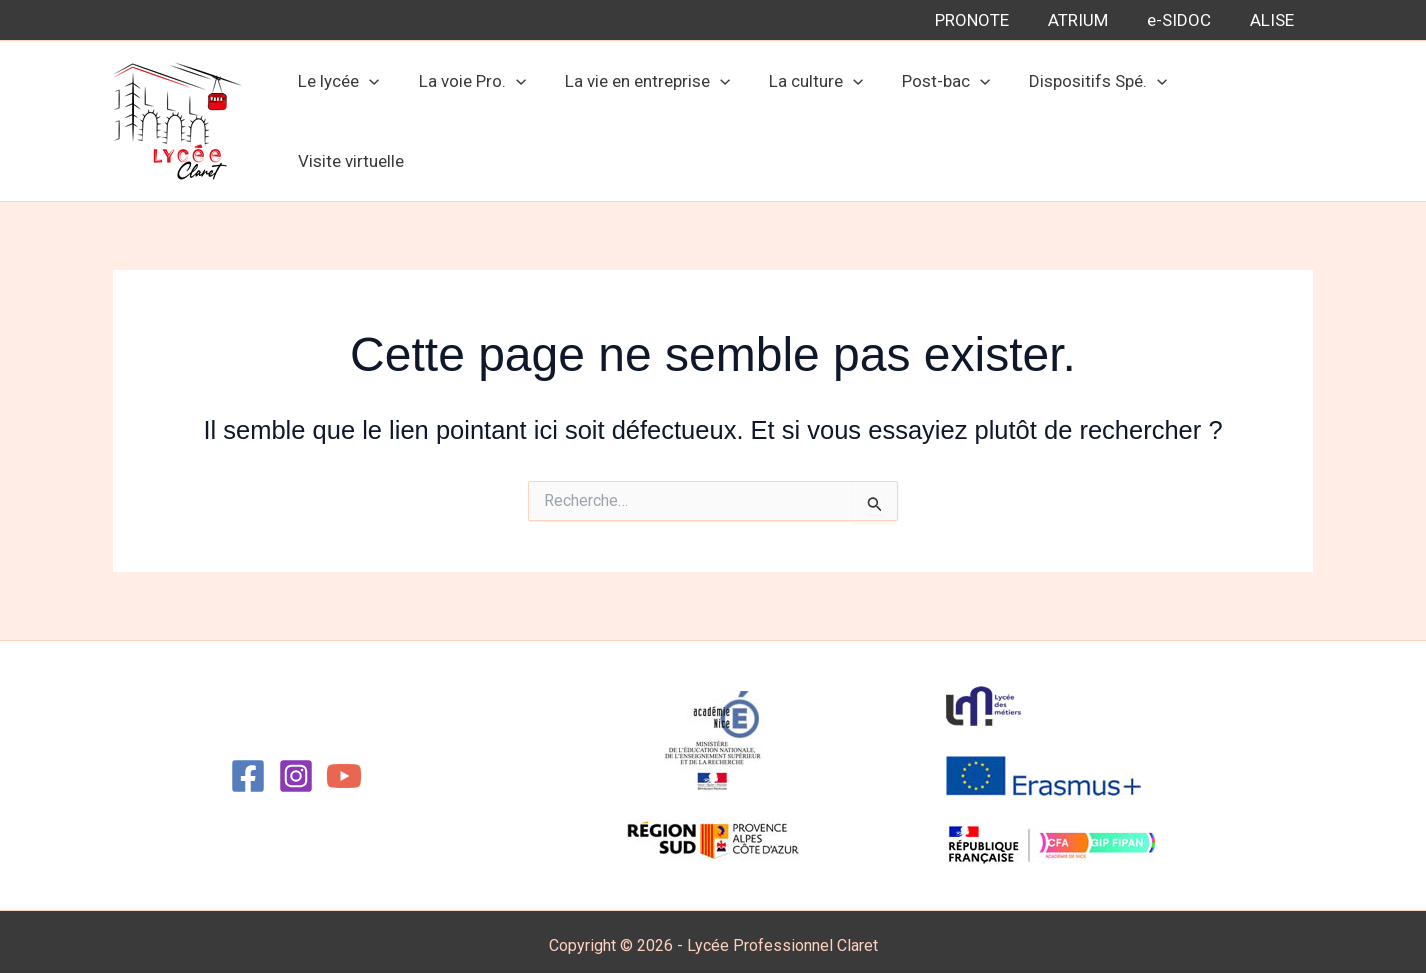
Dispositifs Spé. (1087, 117)
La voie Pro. (480, 117)
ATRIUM (1090, 20)
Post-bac (940, 117)
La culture (814, 117)
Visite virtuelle (1243, 117)
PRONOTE (989, 20)
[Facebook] (248, 768)
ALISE (1274, 20)
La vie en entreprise (650, 117)
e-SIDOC (1186, 20)
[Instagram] (296, 768)
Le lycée (352, 117)
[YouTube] (344, 768)
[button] (383, 117)
